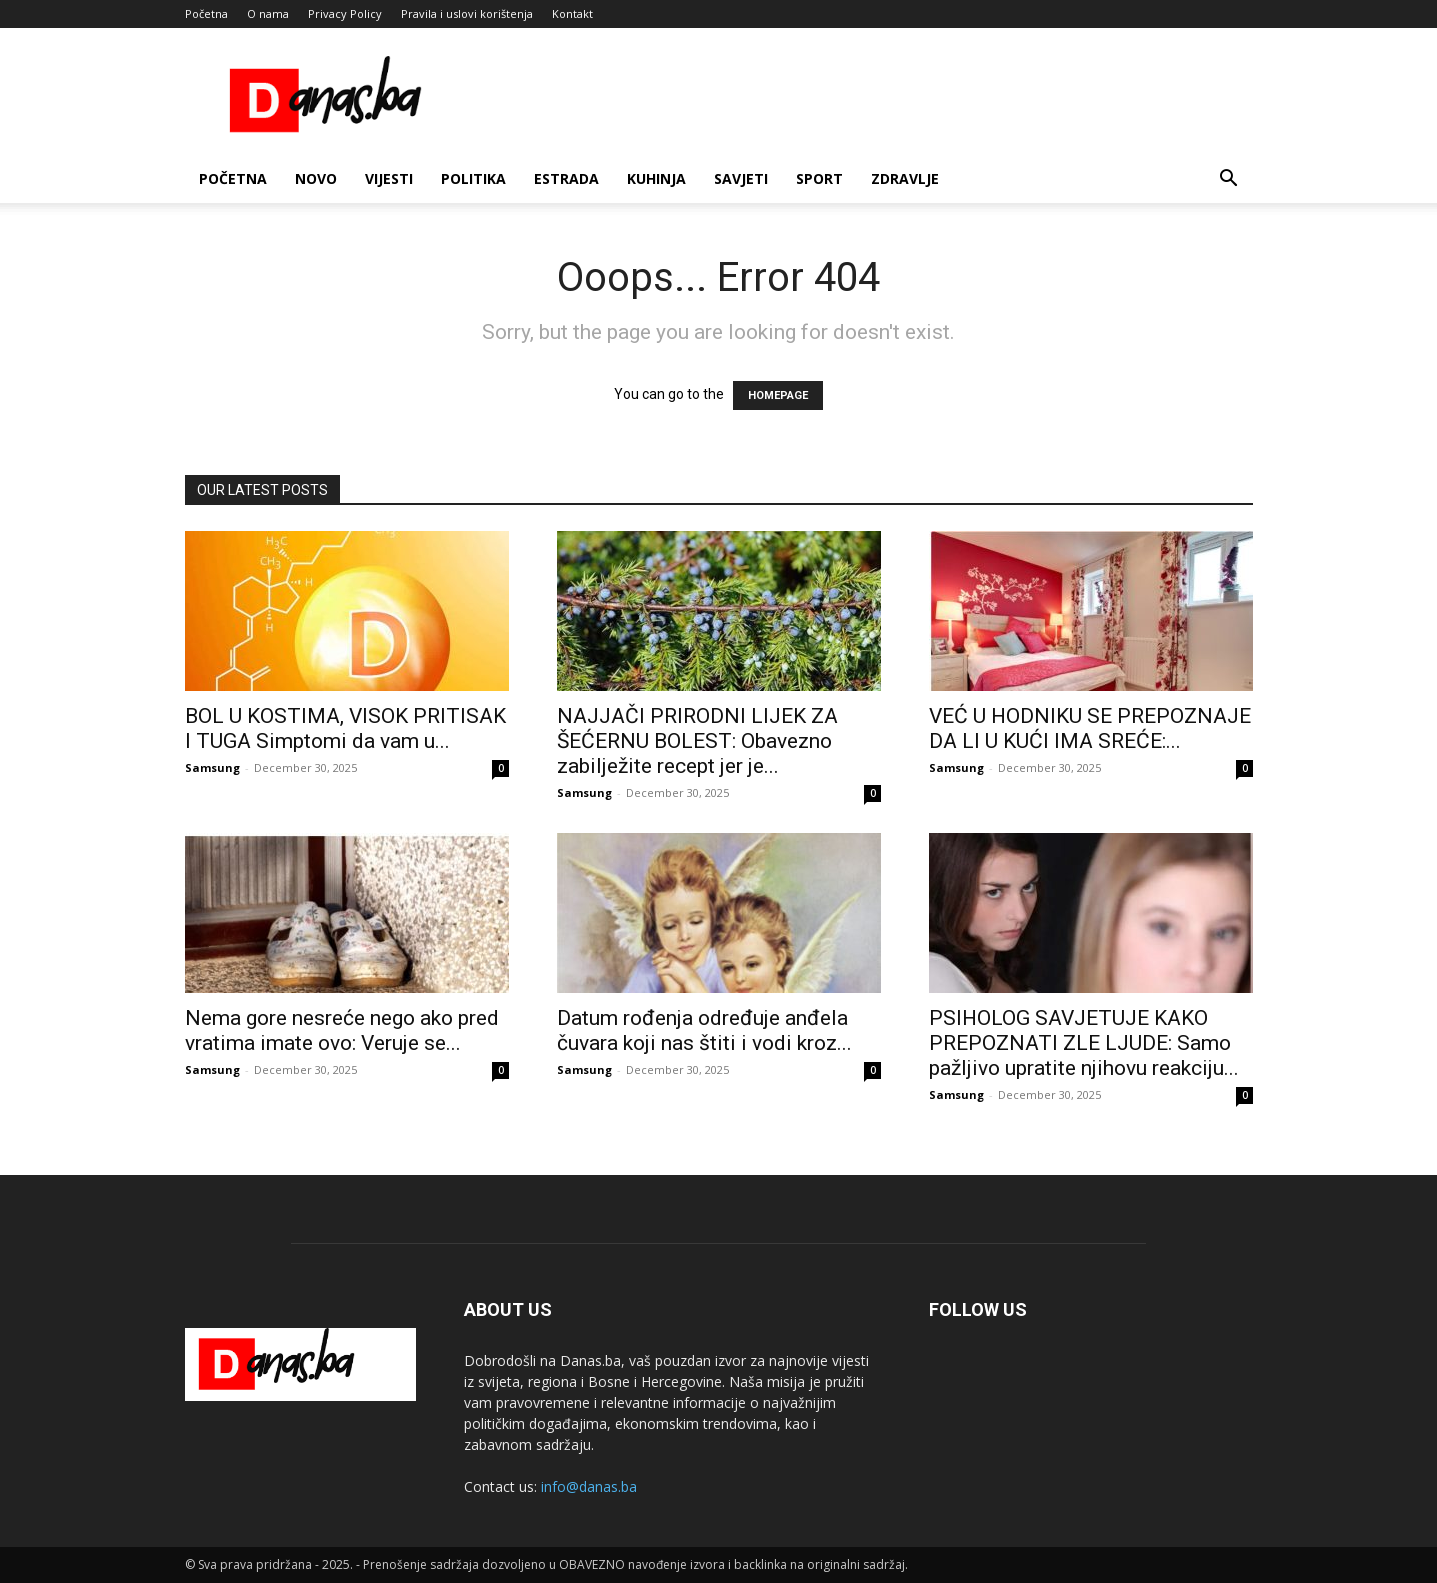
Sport (819, 178)
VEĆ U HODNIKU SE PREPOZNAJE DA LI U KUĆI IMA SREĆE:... (1090, 728)
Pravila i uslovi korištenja (467, 13)
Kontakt (572, 13)
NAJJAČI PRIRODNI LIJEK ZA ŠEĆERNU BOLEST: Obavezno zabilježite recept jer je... (697, 741)
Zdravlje (905, 178)
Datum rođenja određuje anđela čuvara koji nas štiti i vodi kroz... (704, 1030)
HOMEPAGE (778, 395)
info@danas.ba (589, 1486)
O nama (268, 13)
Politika (473, 178)
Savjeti (741, 178)
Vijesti (389, 178)
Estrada (566, 178)
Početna (206, 13)
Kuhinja (656, 178)
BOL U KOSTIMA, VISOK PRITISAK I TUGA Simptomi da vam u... (345, 728)
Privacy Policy (345, 13)
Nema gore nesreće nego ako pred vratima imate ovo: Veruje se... (342, 1030)
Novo (316, 178)
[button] (1229, 180)
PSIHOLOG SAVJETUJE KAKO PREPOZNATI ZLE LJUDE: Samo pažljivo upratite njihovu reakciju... (1084, 1043)
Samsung (212, 767)
